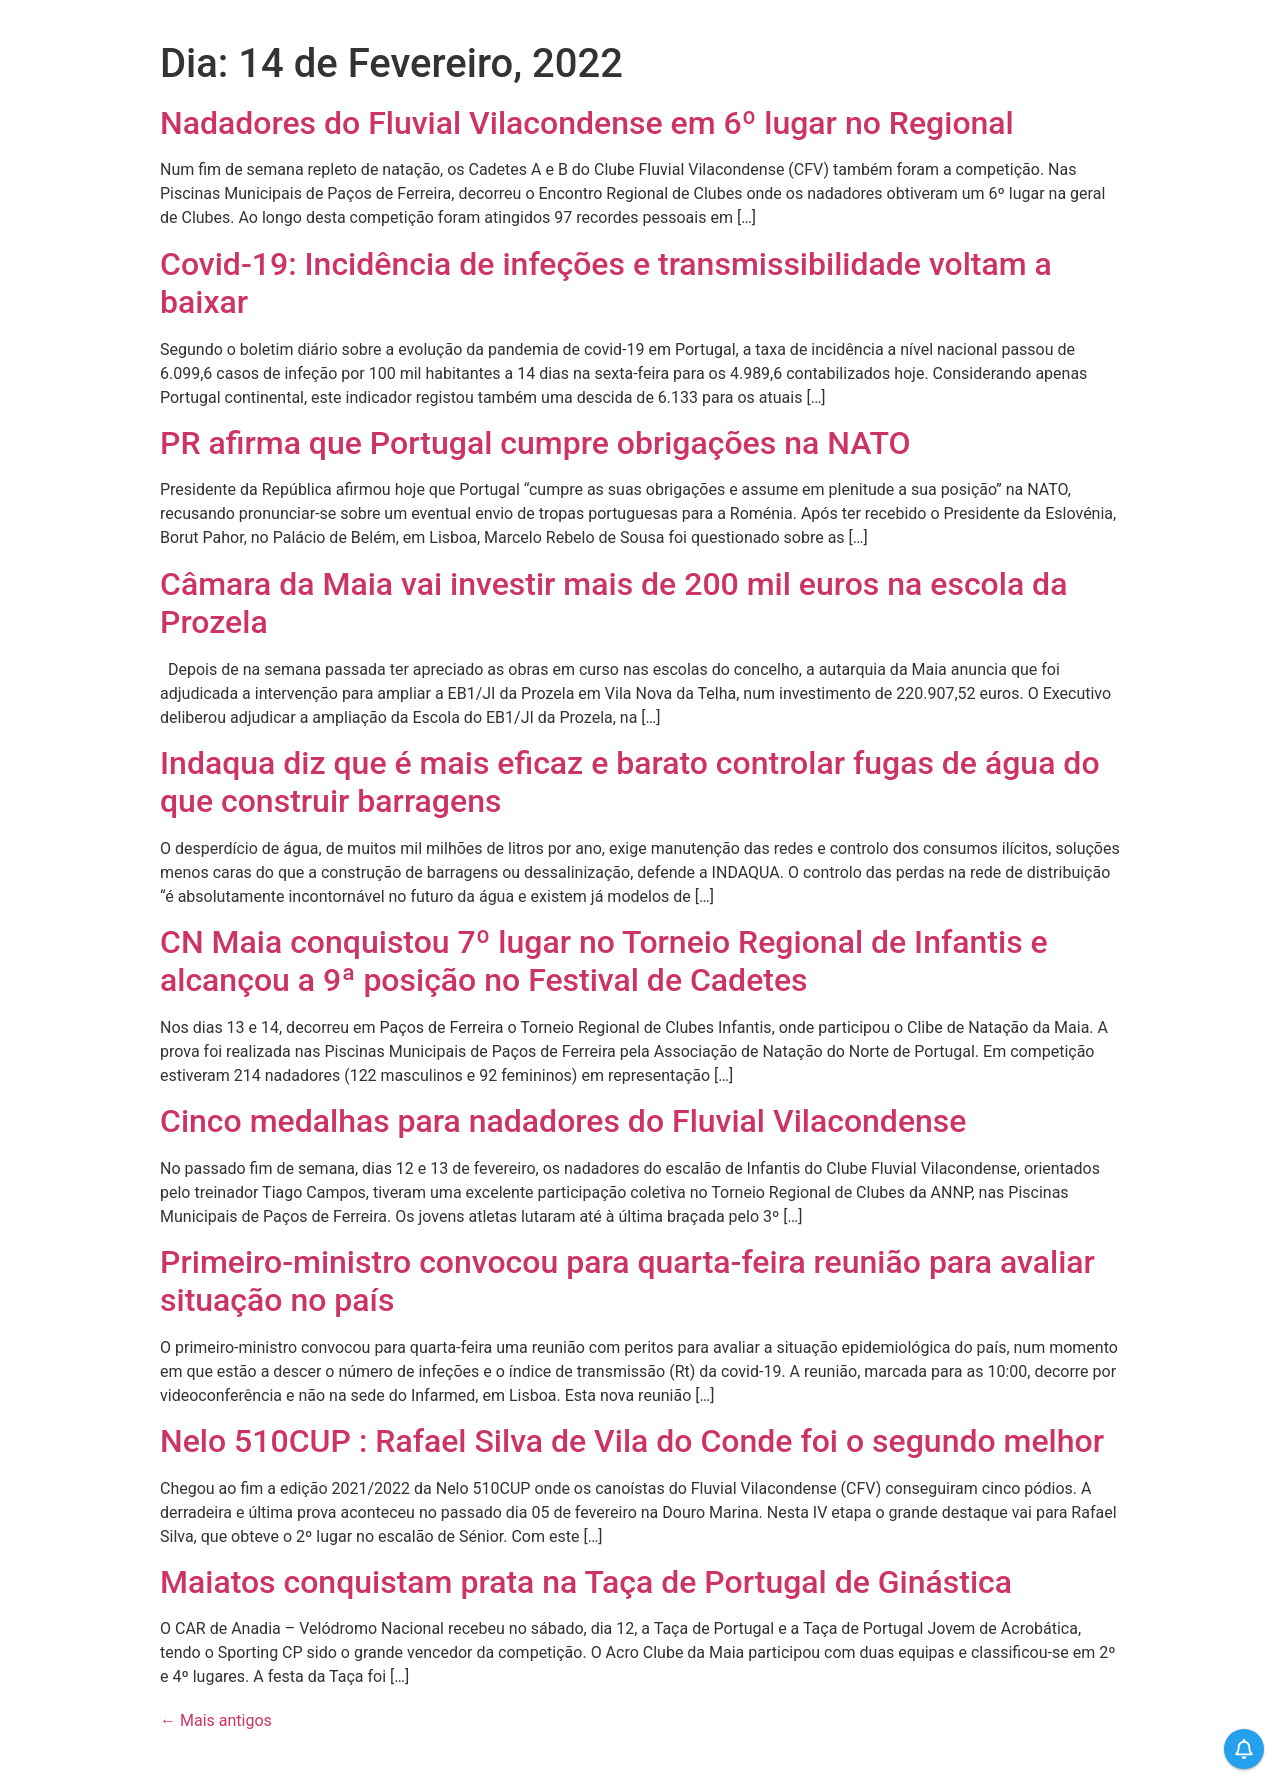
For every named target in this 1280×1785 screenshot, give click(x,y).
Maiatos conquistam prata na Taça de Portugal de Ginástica (586, 1582)
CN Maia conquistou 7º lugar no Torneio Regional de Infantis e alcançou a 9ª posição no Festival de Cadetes (604, 961)
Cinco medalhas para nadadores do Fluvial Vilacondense (563, 1121)
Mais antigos (216, 1720)
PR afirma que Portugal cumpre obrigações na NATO (535, 443)
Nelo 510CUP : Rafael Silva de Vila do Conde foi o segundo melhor (632, 1441)
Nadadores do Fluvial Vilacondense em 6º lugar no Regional (587, 123)
